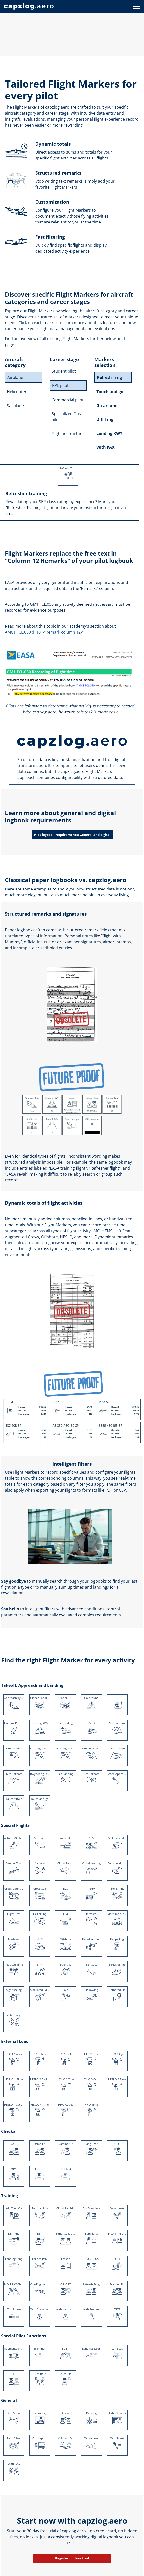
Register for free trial (72, 2559)
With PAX (105, 447)
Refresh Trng (109, 377)
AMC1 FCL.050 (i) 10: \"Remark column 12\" (44, 632)
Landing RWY (109, 433)
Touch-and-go (109, 391)
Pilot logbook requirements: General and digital (72, 834)
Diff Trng (104, 419)
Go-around (107, 405)
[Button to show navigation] (136, 6)
